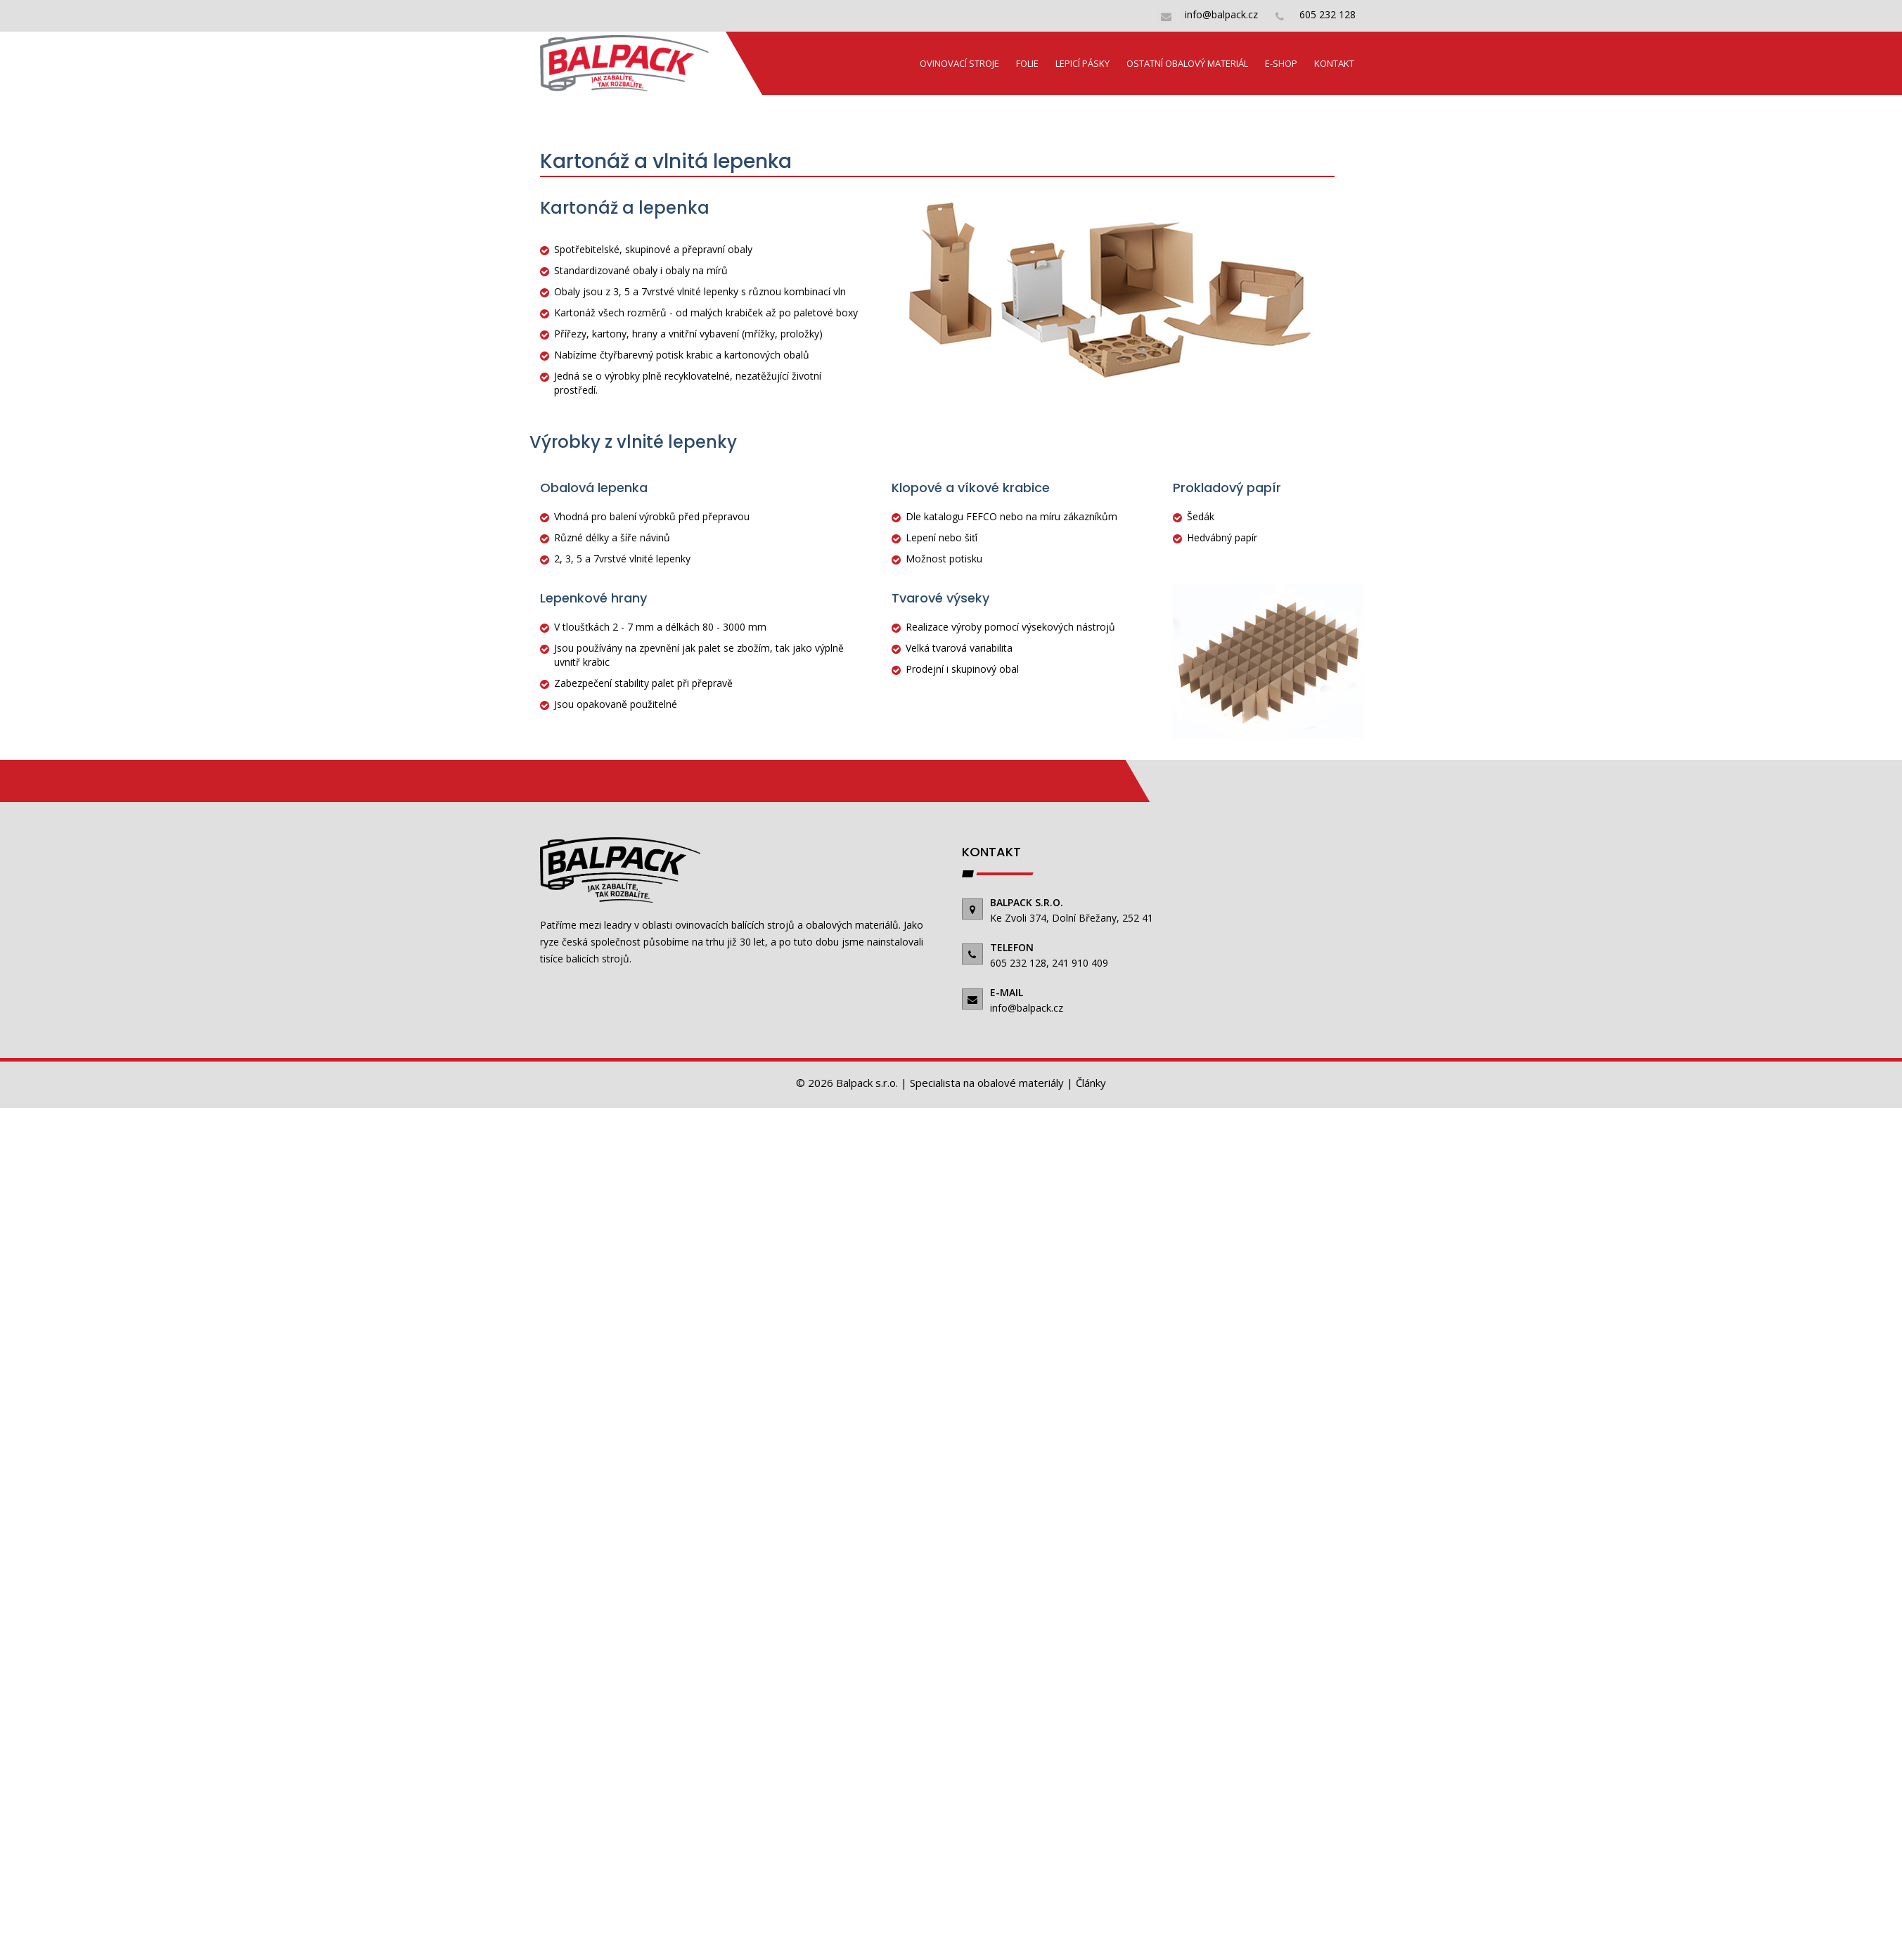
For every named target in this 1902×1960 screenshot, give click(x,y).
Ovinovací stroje (959, 63)
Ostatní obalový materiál (1187, 63)
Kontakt (1334, 63)
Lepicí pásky (1082, 63)
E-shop (1281, 63)
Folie (1027, 63)
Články (1091, 1083)
